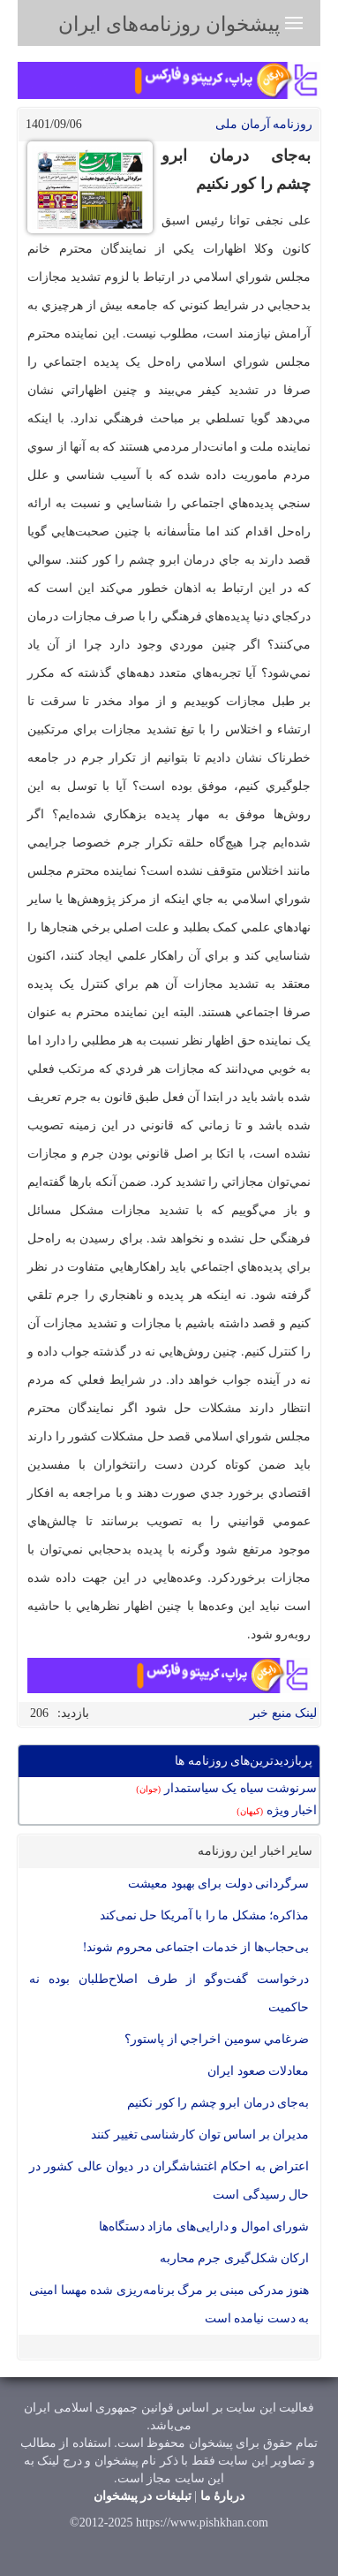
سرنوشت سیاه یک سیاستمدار (226, 1788)
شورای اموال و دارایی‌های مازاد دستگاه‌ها (204, 2226)
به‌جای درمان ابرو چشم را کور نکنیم (218, 2102)
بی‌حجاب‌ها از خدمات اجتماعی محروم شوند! (196, 1947)
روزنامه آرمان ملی (263, 124)
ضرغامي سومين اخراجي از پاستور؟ (216, 2039)
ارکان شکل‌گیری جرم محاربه (235, 2258)
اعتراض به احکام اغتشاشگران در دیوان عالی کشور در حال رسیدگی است (169, 2180)
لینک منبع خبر (283, 1713)
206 (39, 1713)
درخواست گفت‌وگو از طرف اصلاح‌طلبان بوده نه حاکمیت (169, 1993)
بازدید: (73, 1713)
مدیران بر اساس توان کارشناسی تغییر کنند (200, 2134)
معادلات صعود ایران (258, 2071)
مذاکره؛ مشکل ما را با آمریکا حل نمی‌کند (205, 1915)
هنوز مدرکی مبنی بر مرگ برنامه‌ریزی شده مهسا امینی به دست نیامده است (169, 2304)
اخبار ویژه (277, 1810)
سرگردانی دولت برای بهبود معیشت (218, 1883)
